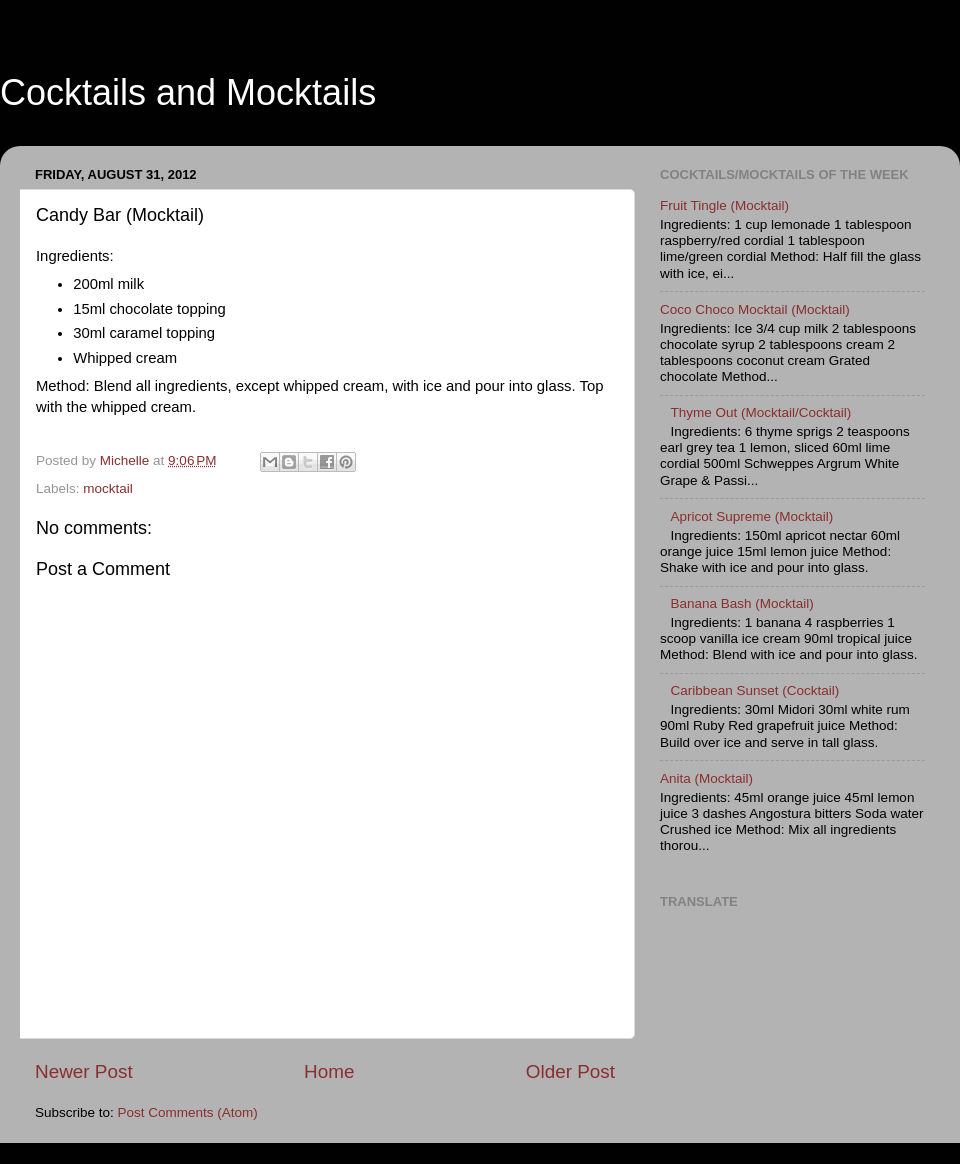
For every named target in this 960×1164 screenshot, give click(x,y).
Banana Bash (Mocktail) (741, 603)
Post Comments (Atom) (188, 1112)
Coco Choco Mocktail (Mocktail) (755, 309)
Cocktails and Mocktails (188, 92)
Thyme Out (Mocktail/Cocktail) (760, 412)
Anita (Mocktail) (706, 778)
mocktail (108, 488)
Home (329, 1071)
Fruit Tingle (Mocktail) (724, 205)
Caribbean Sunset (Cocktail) (754, 690)
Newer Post (84, 1071)
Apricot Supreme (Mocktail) (751, 516)
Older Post (570, 1071)
